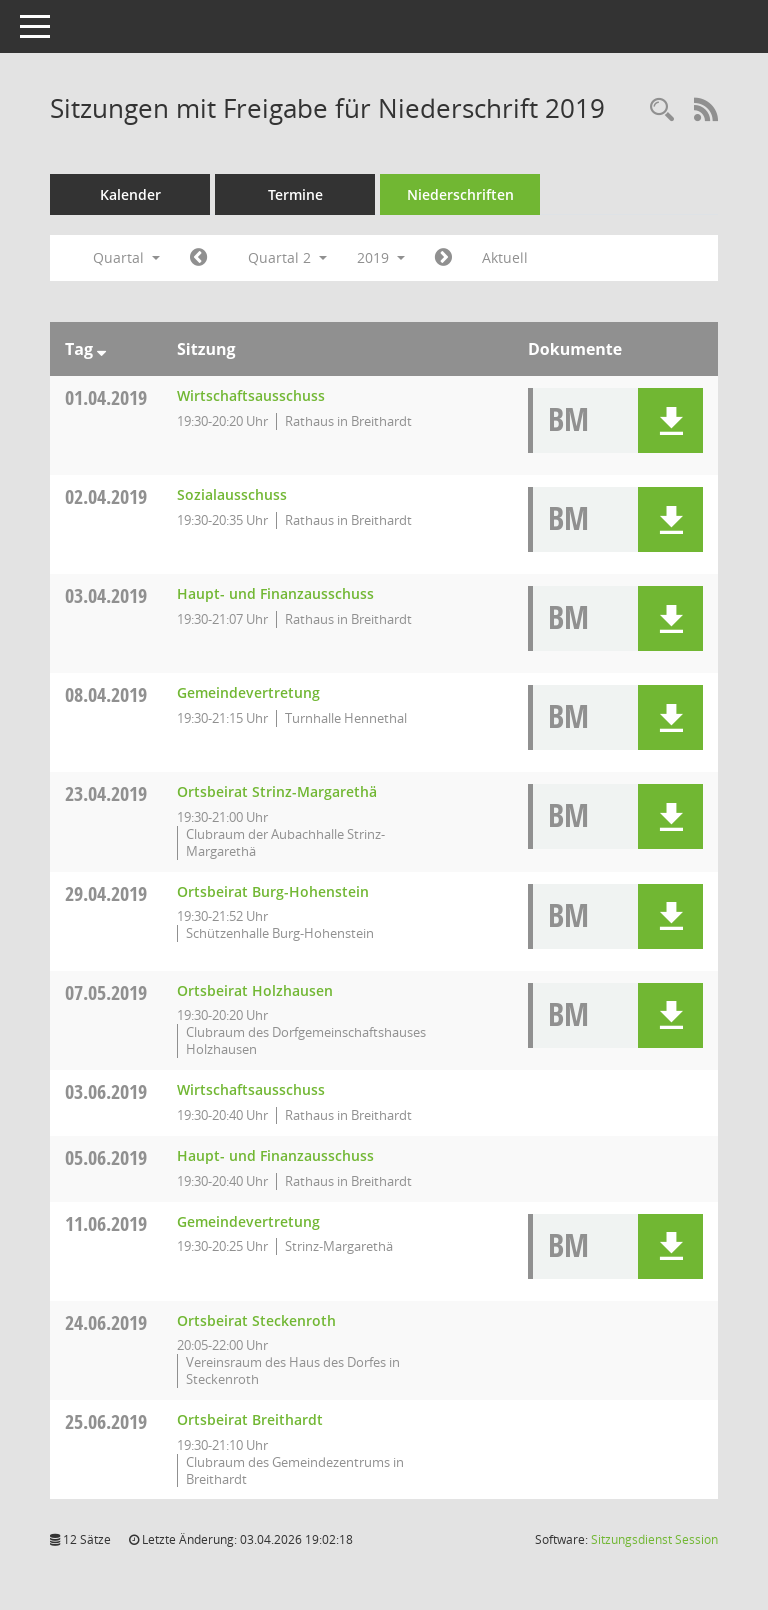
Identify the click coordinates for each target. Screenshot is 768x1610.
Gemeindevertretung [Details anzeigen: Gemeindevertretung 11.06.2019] (248, 1221)
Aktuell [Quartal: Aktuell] (505, 257)
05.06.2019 (106, 1157)
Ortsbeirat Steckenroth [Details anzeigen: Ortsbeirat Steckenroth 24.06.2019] (256, 1320)
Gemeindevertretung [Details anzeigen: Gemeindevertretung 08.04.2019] (248, 692)
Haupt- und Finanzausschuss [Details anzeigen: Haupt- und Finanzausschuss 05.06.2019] (275, 1155)
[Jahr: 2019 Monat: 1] (198, 258)
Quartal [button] (126, 257)
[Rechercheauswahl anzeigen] (662, 110)
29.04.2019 (106, 893)
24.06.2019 (106, 1322)
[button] (670, 420)
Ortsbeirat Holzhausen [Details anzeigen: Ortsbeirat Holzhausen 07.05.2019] (255, 990)
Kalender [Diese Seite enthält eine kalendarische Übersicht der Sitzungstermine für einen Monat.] (130, 194)
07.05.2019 (106, 992)
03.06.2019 (106, 1091)
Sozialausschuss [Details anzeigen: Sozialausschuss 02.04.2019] (232, 494)
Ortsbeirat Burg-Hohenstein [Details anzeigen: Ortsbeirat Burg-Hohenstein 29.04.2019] (273, 891)
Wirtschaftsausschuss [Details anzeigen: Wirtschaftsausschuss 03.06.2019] (251, 1089)
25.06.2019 (106, 1421)
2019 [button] (381, 257)
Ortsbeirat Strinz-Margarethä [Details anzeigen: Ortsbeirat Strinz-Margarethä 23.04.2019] (277, 791)
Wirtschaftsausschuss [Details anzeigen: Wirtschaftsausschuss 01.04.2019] (251, 395)
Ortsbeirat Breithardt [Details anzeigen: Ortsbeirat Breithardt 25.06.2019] (250, 1419)
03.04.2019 (106, 595)
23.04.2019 (106, 793)
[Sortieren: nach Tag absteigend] (101, 349)
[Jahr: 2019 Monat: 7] (443, 258)
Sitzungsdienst (654, 1539)
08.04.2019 (106, 694)
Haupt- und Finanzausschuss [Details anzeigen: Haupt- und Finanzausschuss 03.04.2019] (275, 593)
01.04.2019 (106, 397)
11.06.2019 (106, 1223)
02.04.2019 (106, 496)
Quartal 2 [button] (287, 257)
